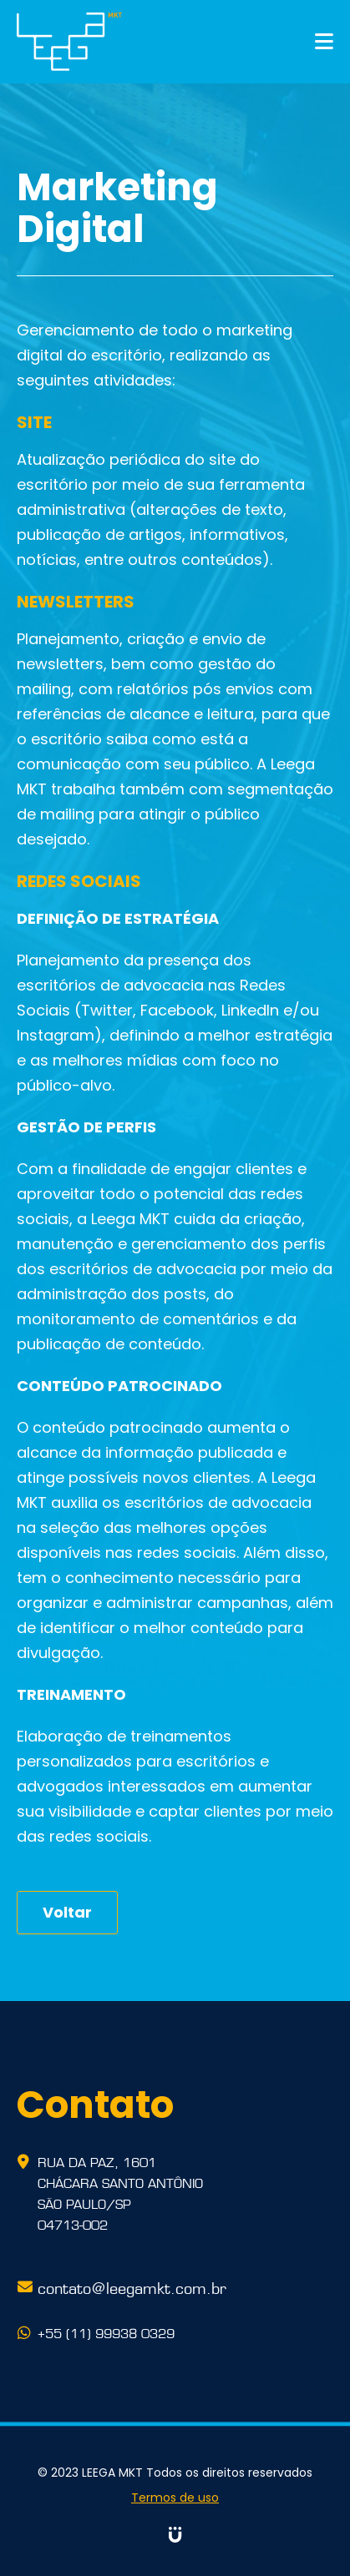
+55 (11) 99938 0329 (106, 2332)
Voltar (67, 1912)
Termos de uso (175, 2497)
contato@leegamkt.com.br (132, 2286)
